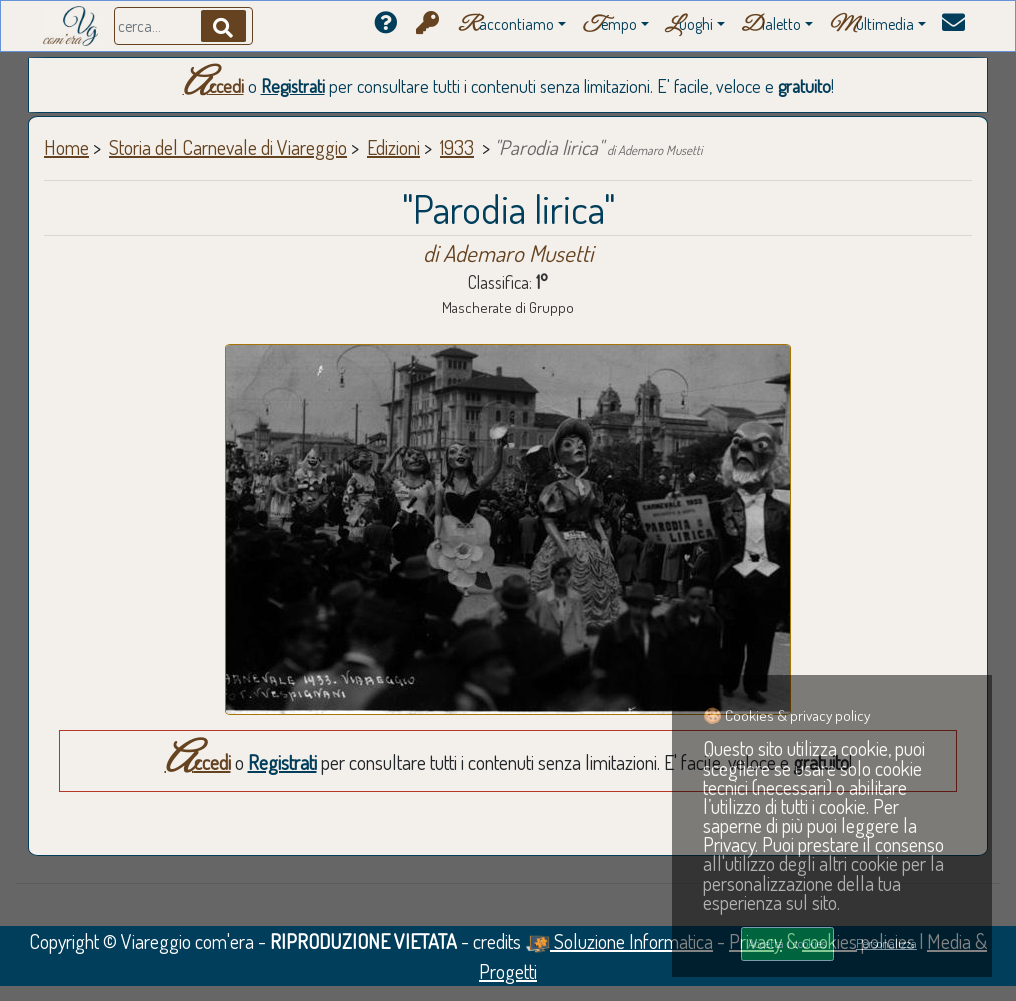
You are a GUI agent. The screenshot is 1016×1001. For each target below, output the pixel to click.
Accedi (213, 86)
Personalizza (886, 943)
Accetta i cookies (787, 943)
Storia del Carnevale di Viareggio (228, 147)
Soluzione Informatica (619, 941)
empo (609, 25)
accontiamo (506, 25)
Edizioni (393, 147)
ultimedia (871, 25)
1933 (457, 147)
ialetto (771, 25)
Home (66, 147)
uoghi (689, 25)
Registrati (293, 86)
